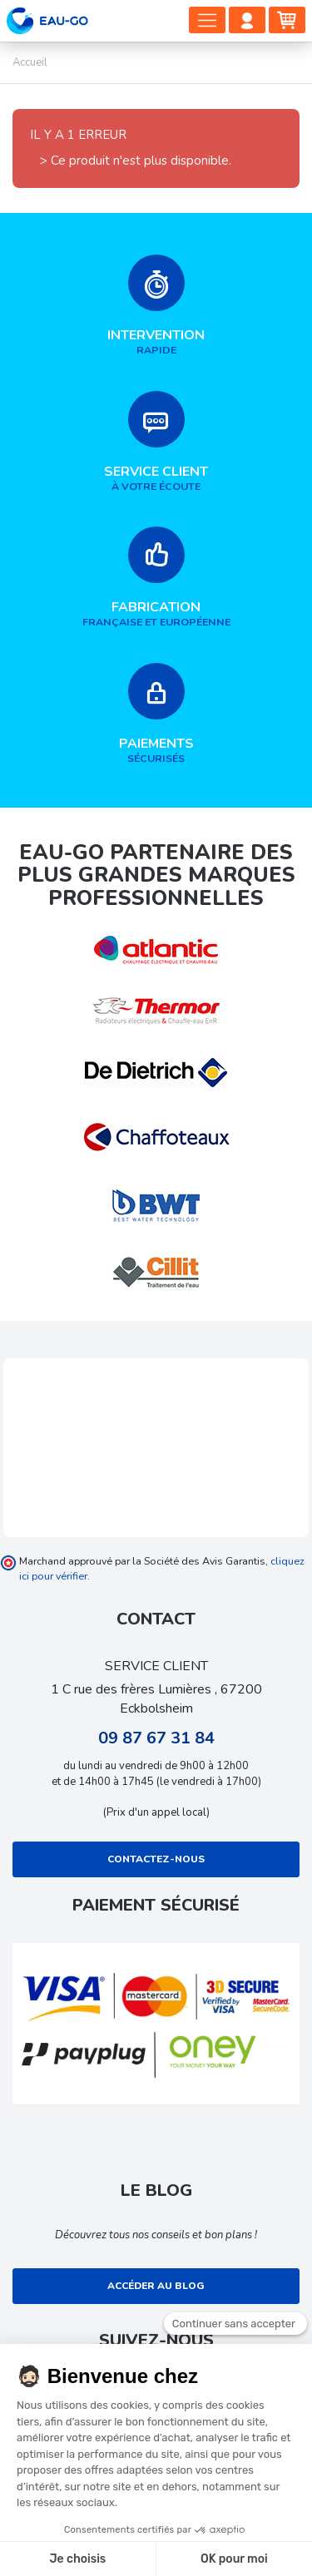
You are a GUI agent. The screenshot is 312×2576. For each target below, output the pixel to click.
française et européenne (156, 578)
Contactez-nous (156, 1859)
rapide (156, 306)
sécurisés (156, 714)
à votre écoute (156, 442)
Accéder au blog (156, 2285)
